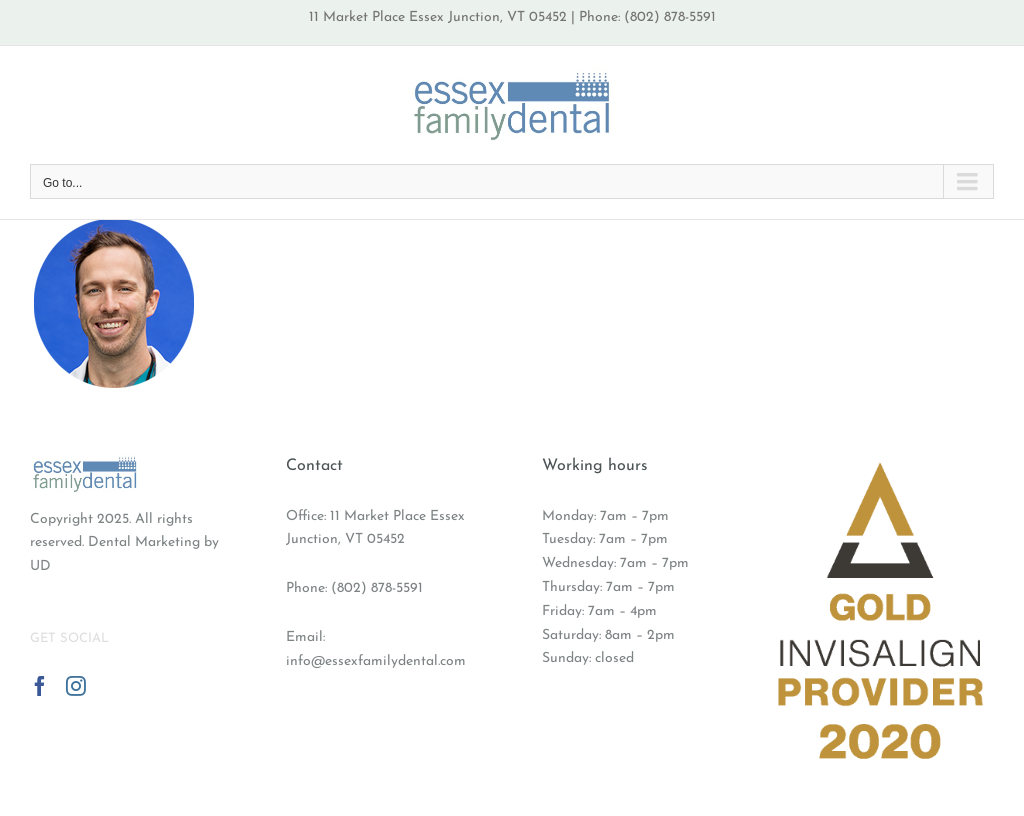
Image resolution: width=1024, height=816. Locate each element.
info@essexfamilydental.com (376, 661)
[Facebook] (40, 686)
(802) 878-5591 (377, 588)
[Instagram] (76, 686)
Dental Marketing (144, 542)
